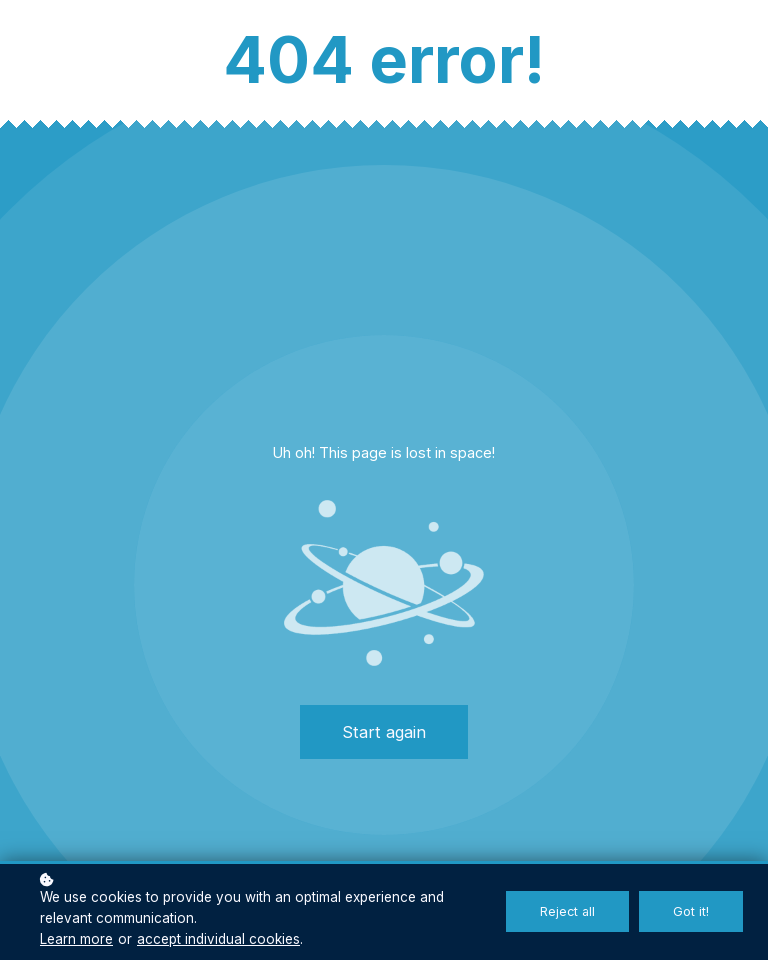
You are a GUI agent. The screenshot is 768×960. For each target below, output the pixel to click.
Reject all (567, 911)
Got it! (691, 911)
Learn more (76, 939)
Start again (384, 732)
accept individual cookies (218, 939)
